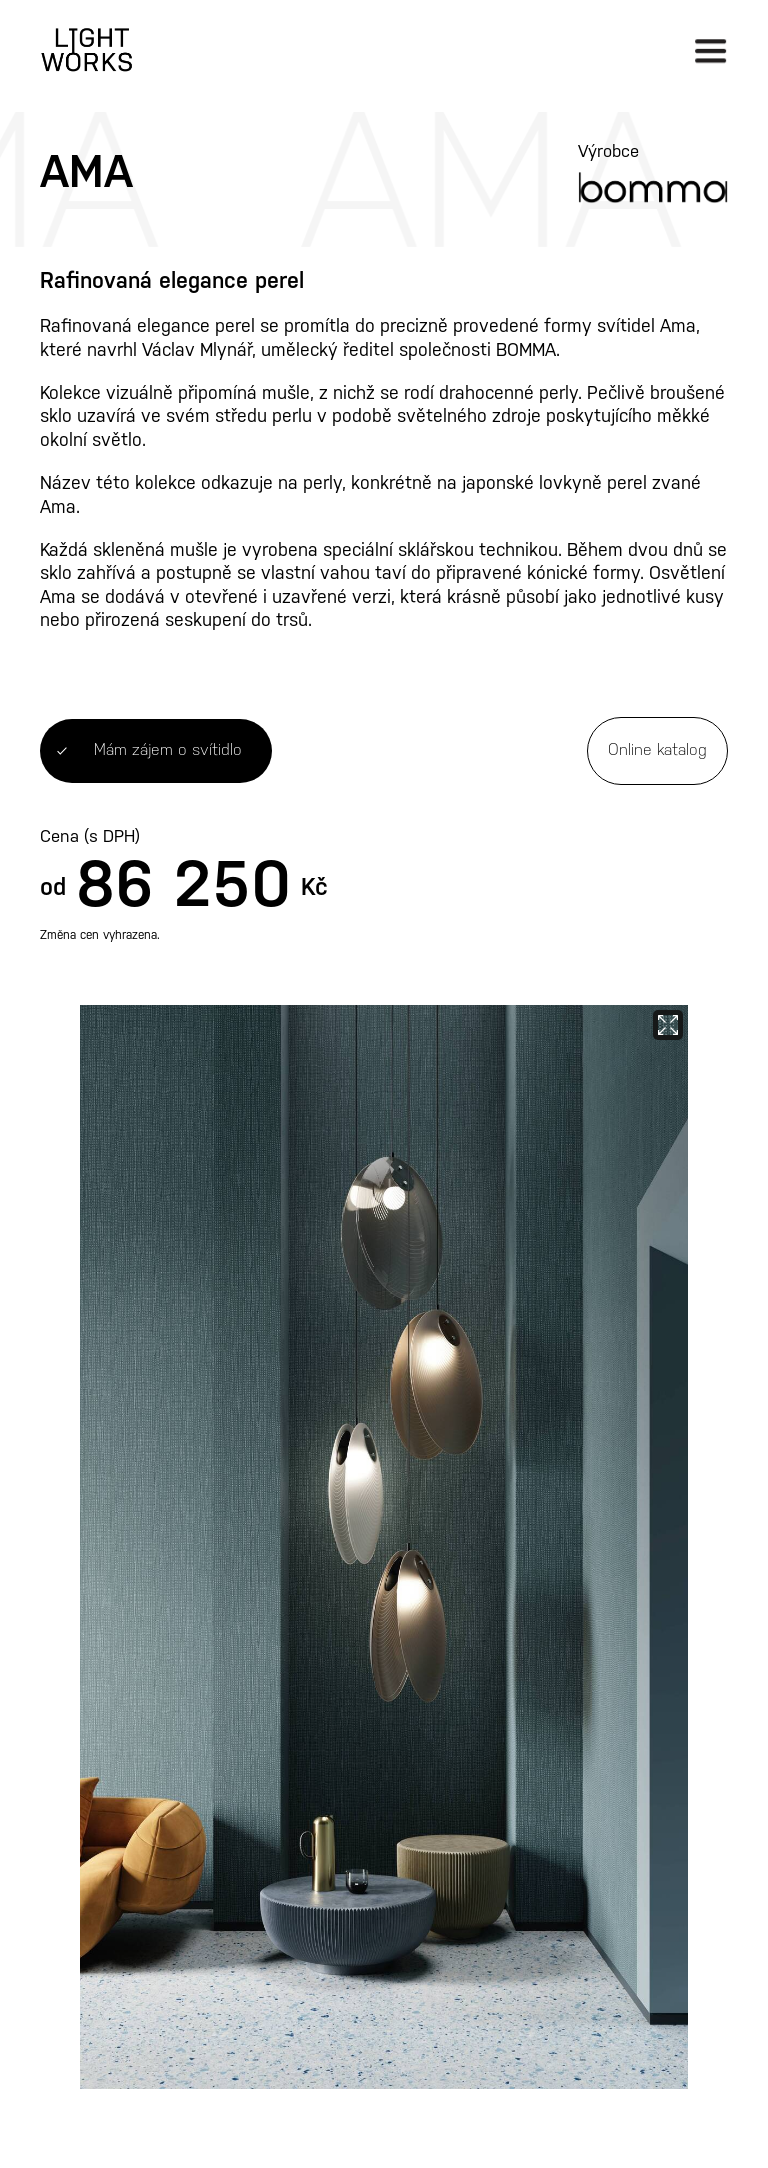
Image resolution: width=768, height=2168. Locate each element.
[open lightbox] (384, 1547)
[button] (710, 50)
